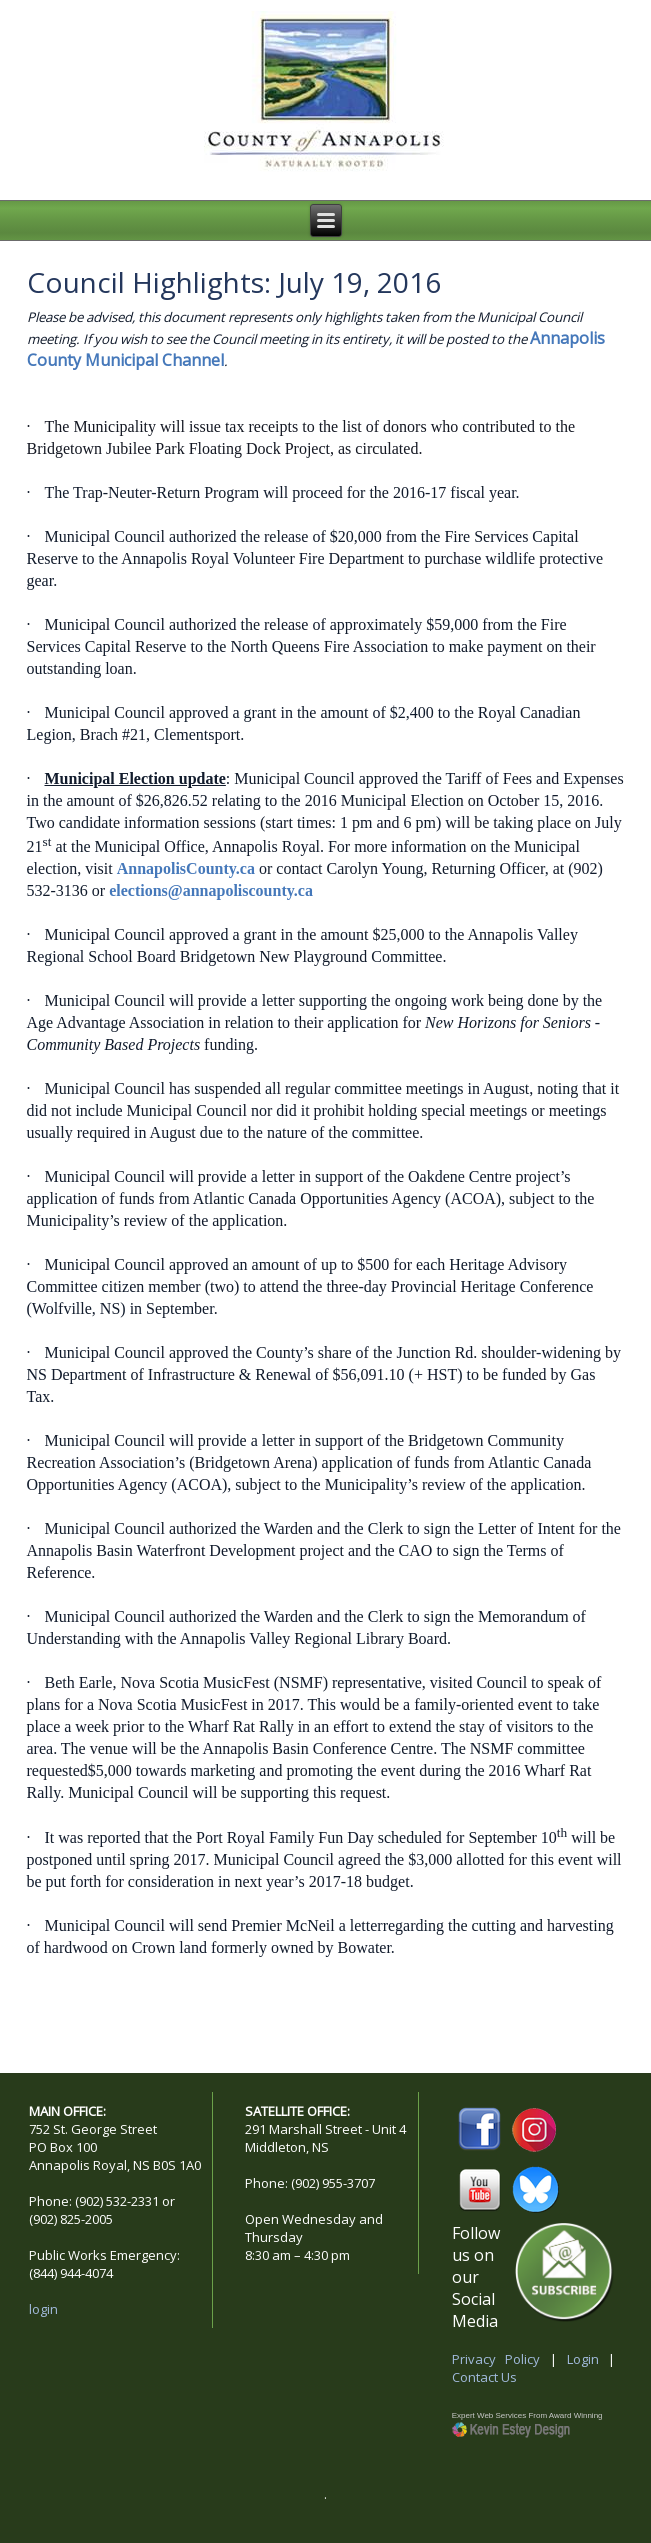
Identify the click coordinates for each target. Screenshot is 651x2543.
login (43, 2309)
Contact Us (484, 2377)
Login (583, 2359)
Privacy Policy (496, 2359)
